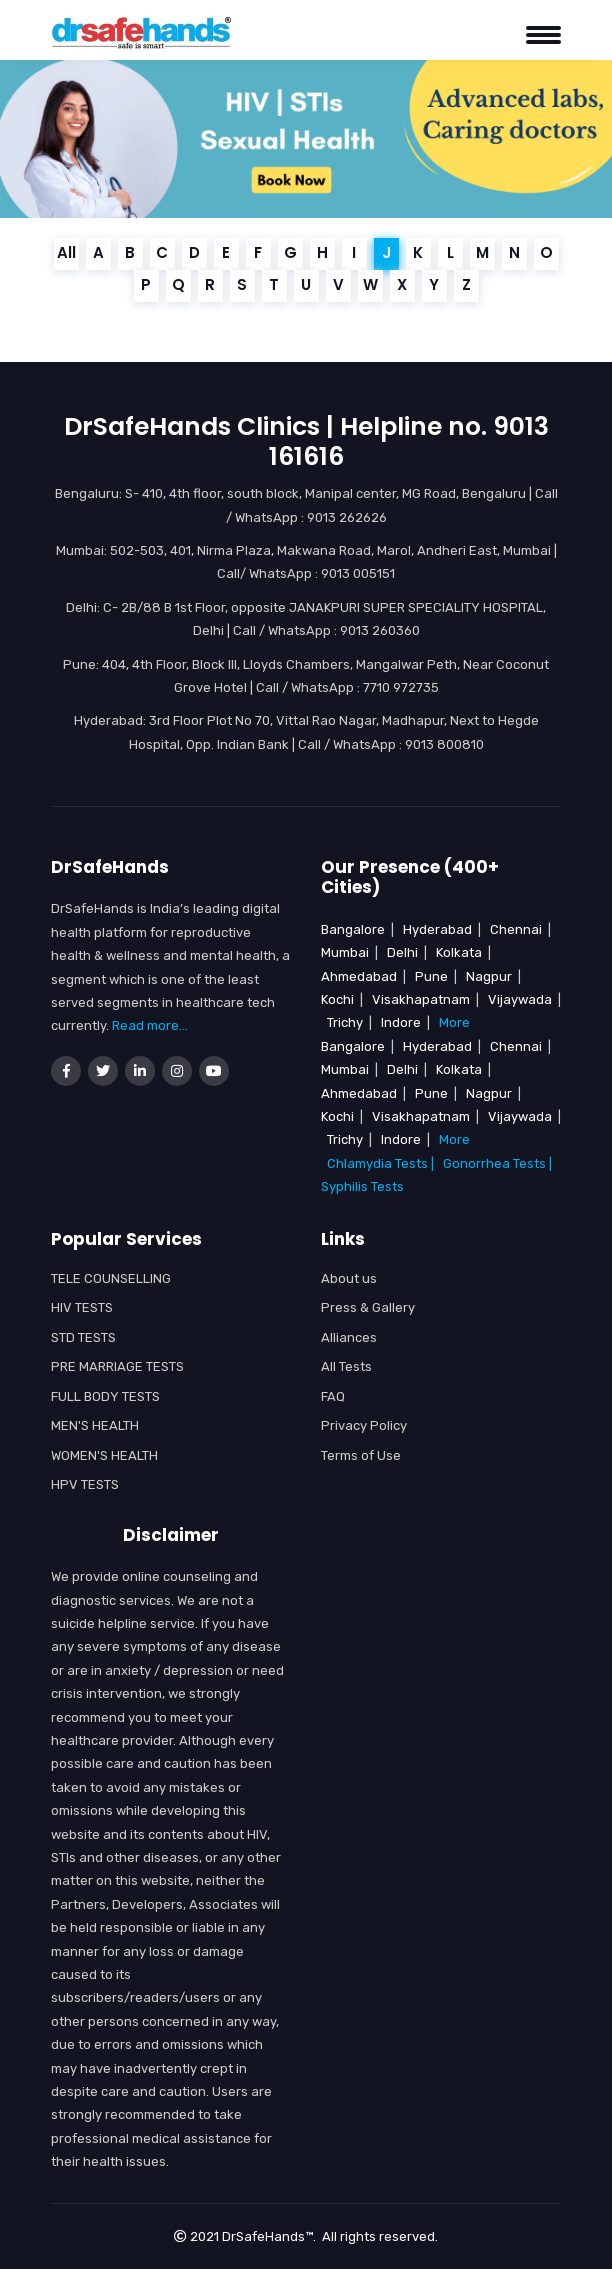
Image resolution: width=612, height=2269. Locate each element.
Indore (401, 1022)
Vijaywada (520, 999)
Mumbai (345, 952)
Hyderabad (437, 929)
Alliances (349, 1337)
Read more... (150, 1025)
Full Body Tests (105, 1396)
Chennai (516, 929)
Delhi (402, 952)
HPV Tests (85, 1484)
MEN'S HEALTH (95, 1425)
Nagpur (489, 976)
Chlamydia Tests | (380, 1163)
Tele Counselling (111, 1278)
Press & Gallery (368, 1307)
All (66, 252)
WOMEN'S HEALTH (104, 1455)
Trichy (345, 1022)
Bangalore (353, 929)
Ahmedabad (359, 976)
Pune (431, 976)
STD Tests (83, 1337)
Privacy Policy (364, 1425)
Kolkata (459, 952)
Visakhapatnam (421, 999)
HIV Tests (82, 1307)
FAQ (333, 1396)
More (454, 1022)
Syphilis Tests (362, 1186)
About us (349, 1278)
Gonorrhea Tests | (500, 1163)
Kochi (337, 999)
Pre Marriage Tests (117, 1366)
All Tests (346, 1366)
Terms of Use (361, 1455)
